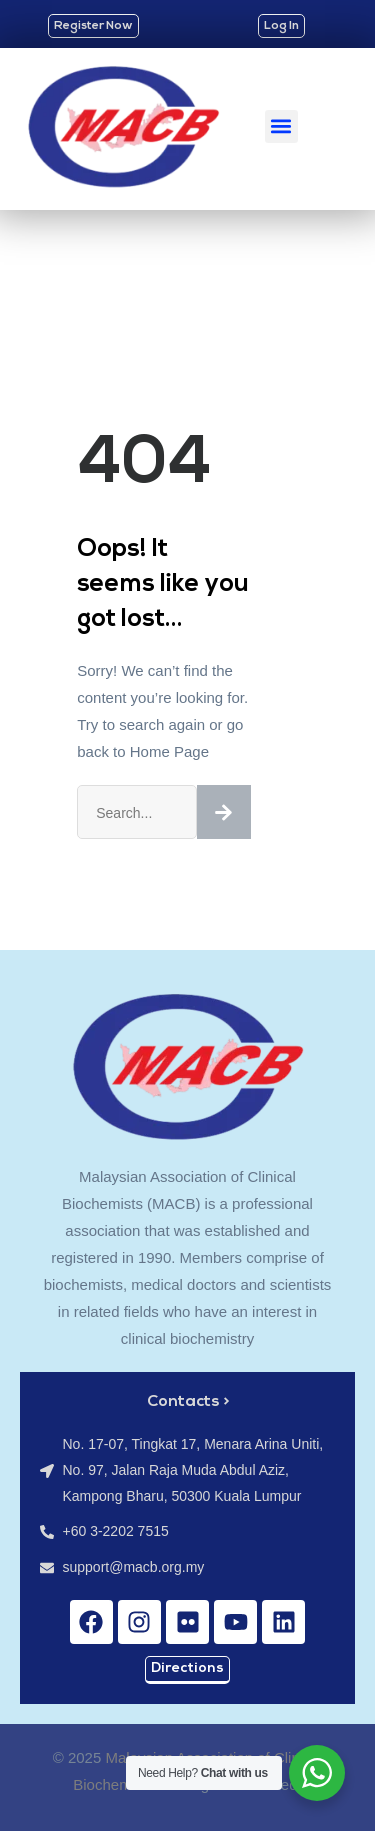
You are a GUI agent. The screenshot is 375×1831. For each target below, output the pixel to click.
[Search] (224, 812)
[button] (281, 126)
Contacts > (188, 1402)
